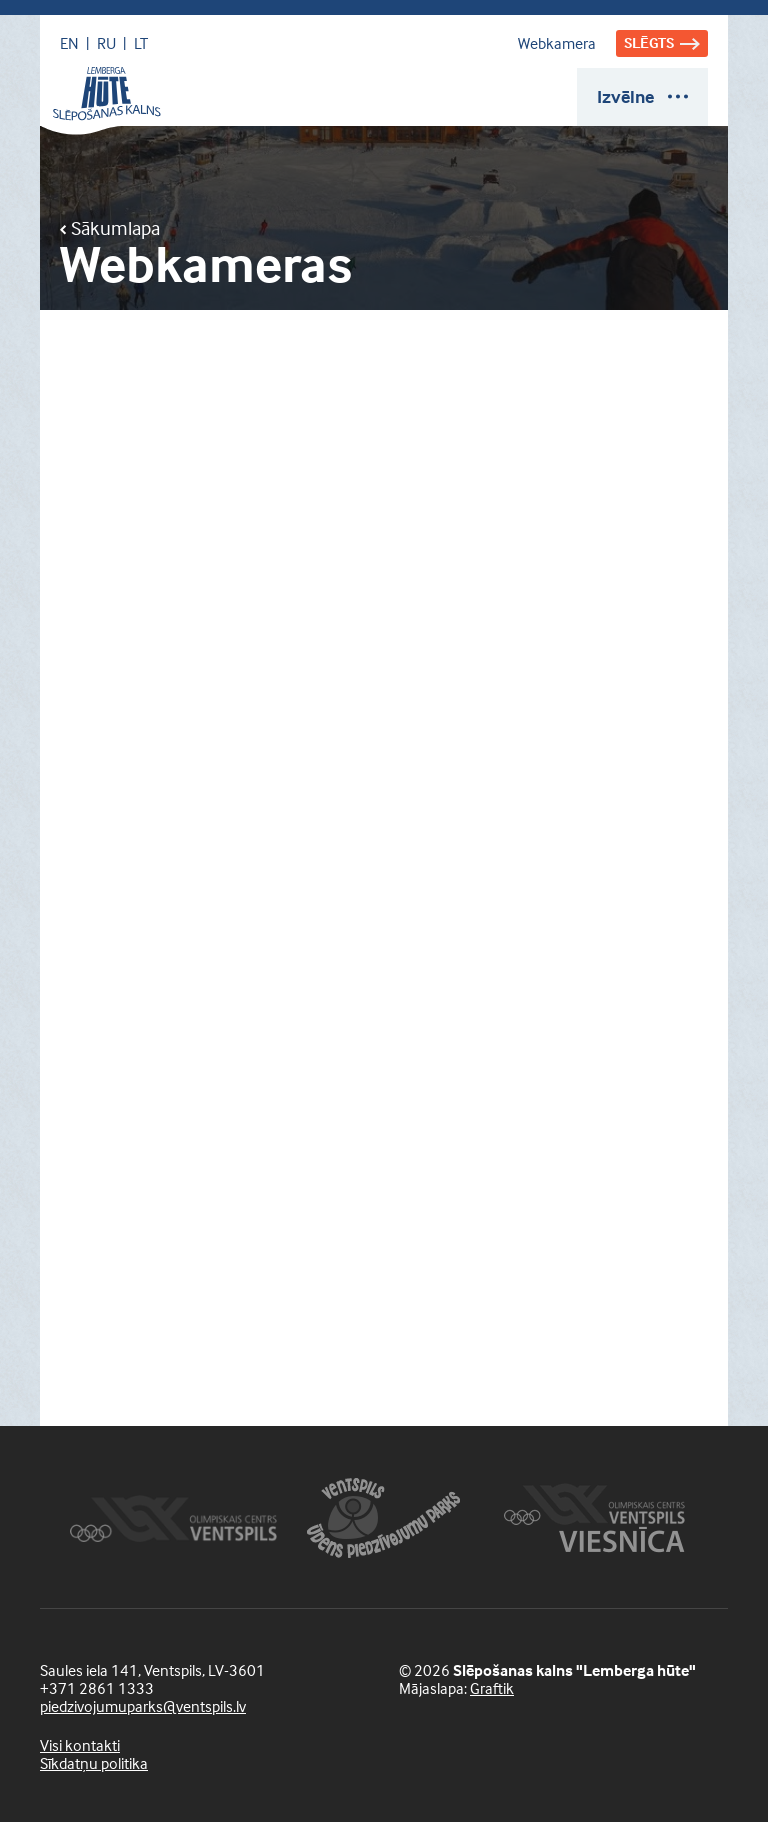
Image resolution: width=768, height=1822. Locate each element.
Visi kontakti (80, 1745)
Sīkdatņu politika (94, 1763)
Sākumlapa (110, 228)
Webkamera (557, 43)
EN (69, 43)
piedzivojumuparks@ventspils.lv (143, 1706)
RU (106, 43)
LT (141, 43)
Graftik (492, 1688)
